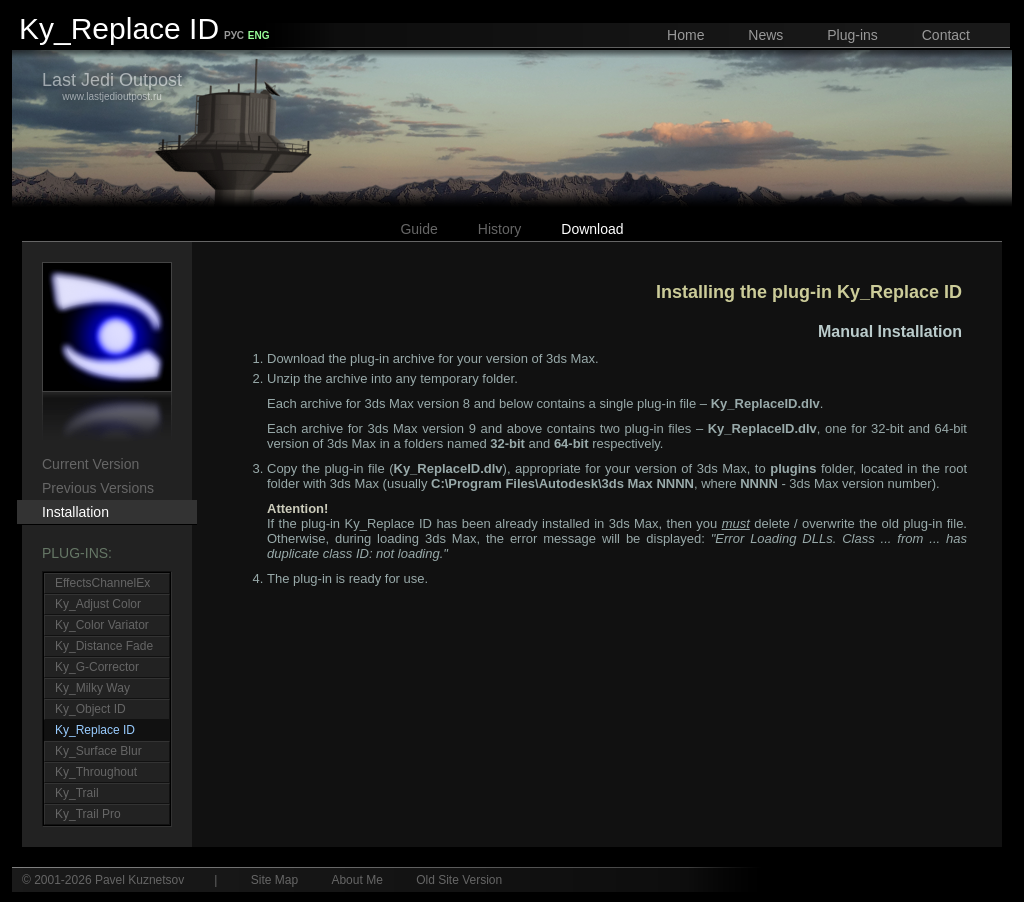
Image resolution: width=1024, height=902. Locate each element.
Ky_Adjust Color (98, 604)
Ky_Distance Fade (104, 646)
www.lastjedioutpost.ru (112, 86)
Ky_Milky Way (92, 688)
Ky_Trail (77, 793)
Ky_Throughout (96, 772)
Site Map (274, 880)
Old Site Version (459, 880)
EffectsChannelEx (102, 583)
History (500, 229)
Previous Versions (98, 488)
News (765, 35)
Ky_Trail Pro (88, 814)
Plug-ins (852, 35)
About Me (356, 880)
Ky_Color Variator (102, 625)
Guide (418, 229)
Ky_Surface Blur (98, 751)
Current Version (90, 464)
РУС (234, 35)
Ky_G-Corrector (97, 667)
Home (685, 35)
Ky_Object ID (90, 709)
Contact (946, 35)
